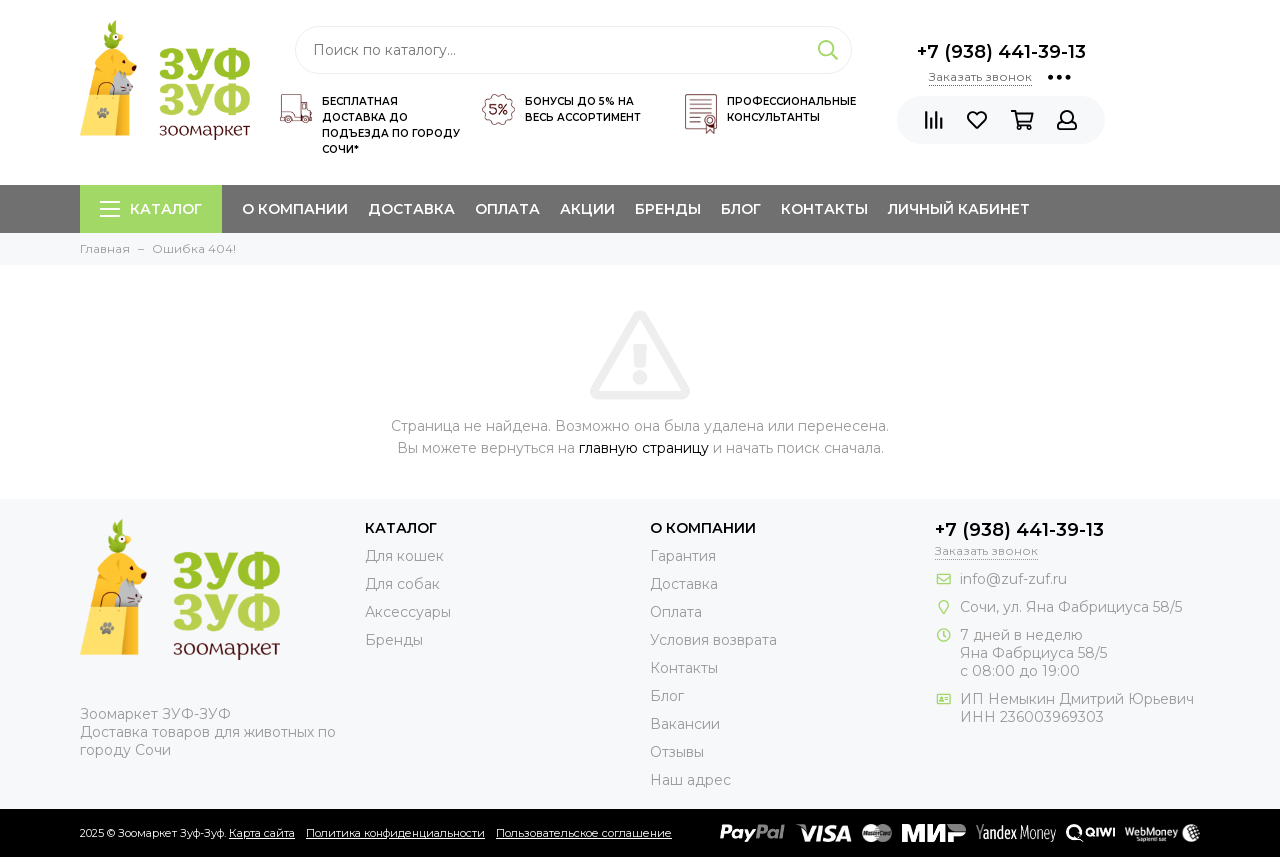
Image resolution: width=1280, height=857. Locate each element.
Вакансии (685, 724)
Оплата (507, 209)
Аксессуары (408, 612)
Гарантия (683, 556)
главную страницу (644, 448)
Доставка (411, 209)
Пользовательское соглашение (584, 833)
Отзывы (677, 752)
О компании (295, 209)
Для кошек (404, 556)
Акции (587, 209)
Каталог (151, 209)
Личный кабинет (959, 209)
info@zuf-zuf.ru (1013, 579)
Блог (741, 209)
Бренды (668, 209)
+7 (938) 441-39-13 (1001, 52)
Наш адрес (690, 780)
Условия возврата (713, 640)
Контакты (824, 209)
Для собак (402, 584)
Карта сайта (262, 833)
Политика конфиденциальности (395, 833)
